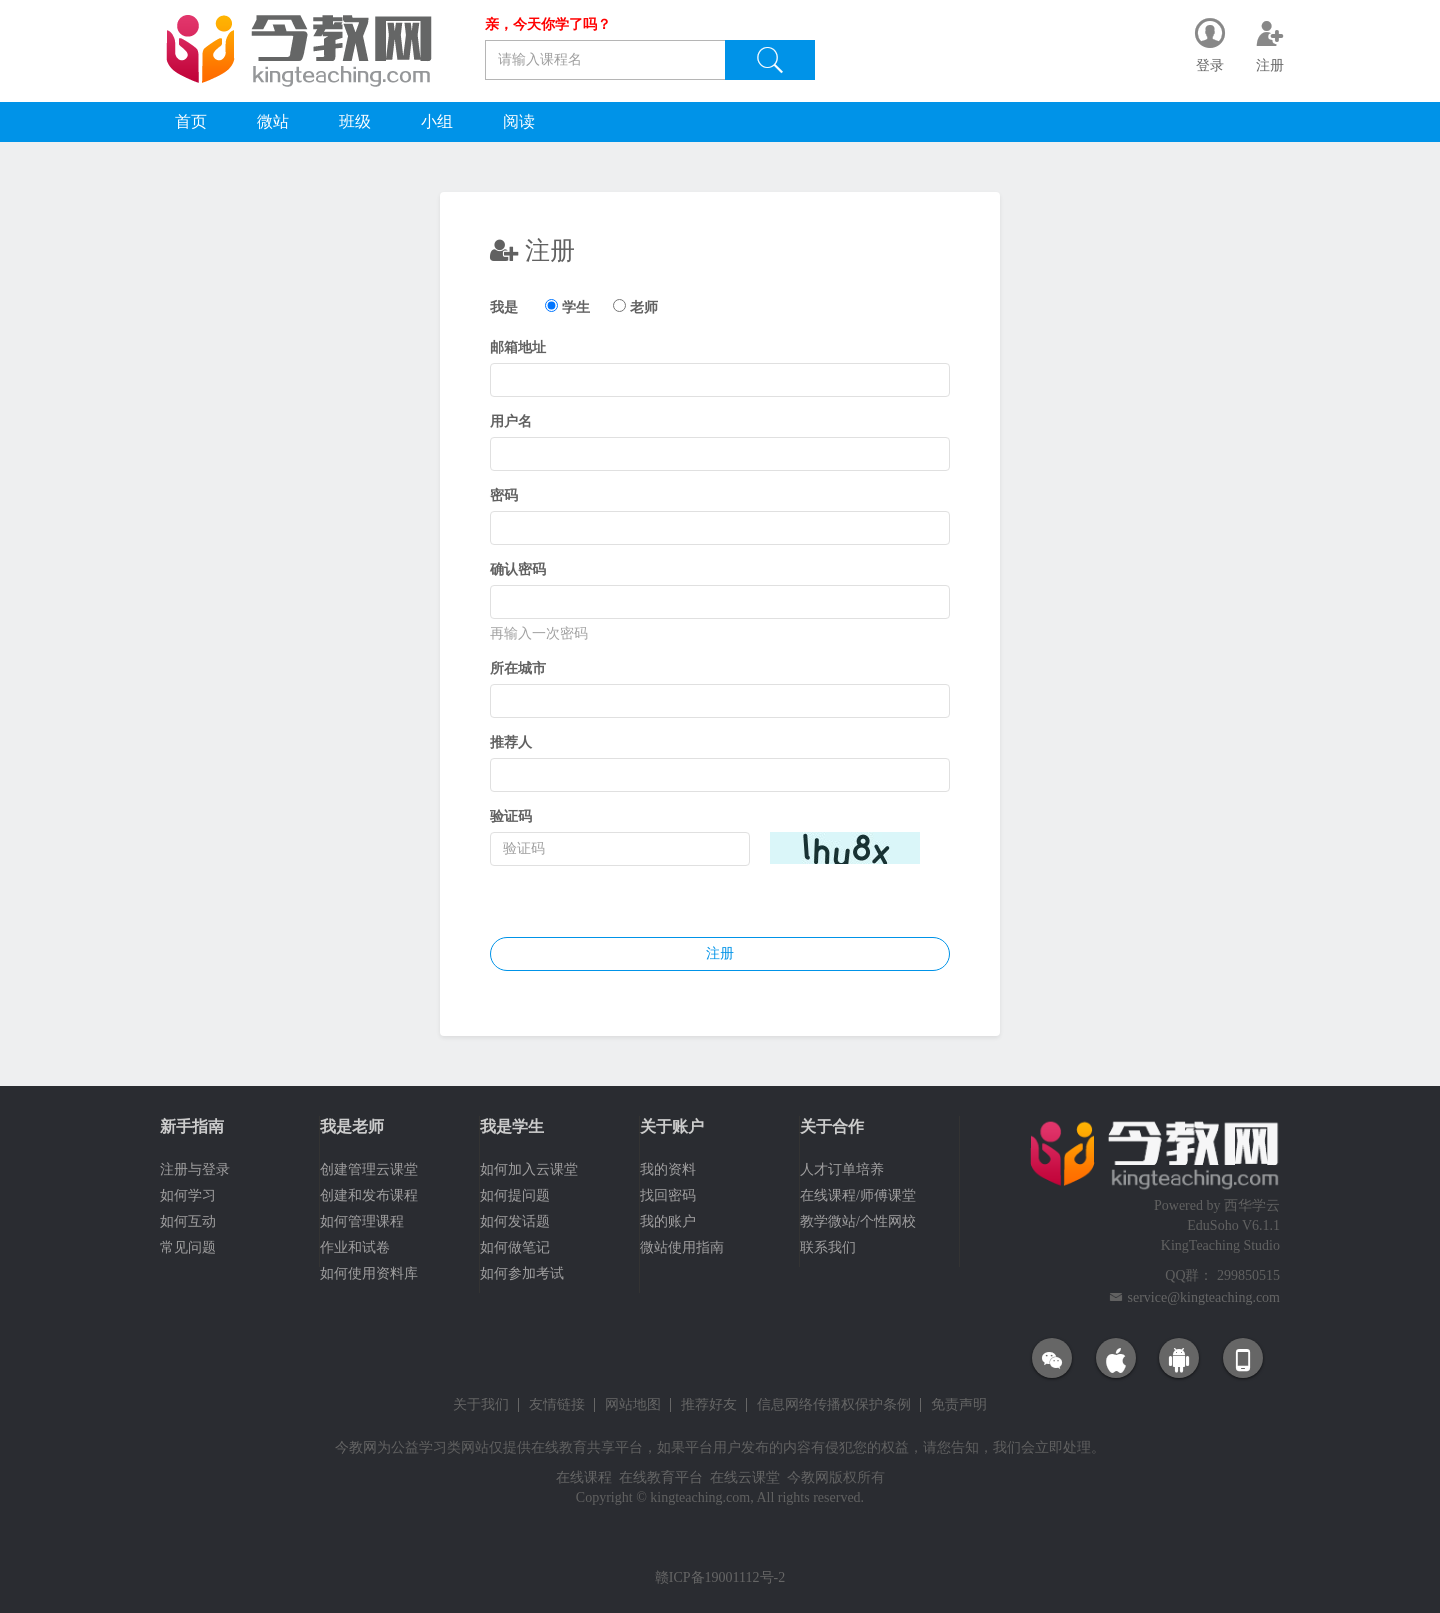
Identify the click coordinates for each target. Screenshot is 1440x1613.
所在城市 (518, 668)
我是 (504, 307)
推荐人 (511, 742)
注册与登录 (195, 1169)
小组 (437, 121)
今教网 (356, 1447)
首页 (191, 121)
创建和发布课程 (369, 1195)
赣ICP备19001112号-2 (720, 1577)
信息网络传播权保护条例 (834, 1405)
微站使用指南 (682, 1247)
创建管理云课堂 (369, 1169)
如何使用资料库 (369, 1273)
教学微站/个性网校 (858, 1221)
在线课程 (584, 1477)
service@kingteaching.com (1204, 1297)
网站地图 (633, 1405)
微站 (273, 121)
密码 (504, 495)
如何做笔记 (515, 1247)
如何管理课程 (362, 1221)
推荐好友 (709, 1405)
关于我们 (481, 1405)
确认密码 (518, 569)
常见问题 (188, 1247)
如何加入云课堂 (529, 1169)
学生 (576, 307)
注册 (720, 953)
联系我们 (828, 1247)
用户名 (511, 421)
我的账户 (668, 1221)
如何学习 (188, 1195)
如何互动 (188, 1221)
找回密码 (668, 1195)
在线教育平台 (661, 1477)
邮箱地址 (518, 347)
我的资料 (668, 1169)
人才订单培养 (842, 1169)
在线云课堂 (745, 1477)
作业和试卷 (355, 1247)
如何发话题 (515, 1221)
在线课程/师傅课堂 (858, 1195)
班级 (355, 121)
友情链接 (557, 1405)
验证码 (511, 816)
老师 (644, 307)
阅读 (519, 121)
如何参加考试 (522, 1273)
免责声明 (959, 1405)
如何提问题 (515, 1195)
